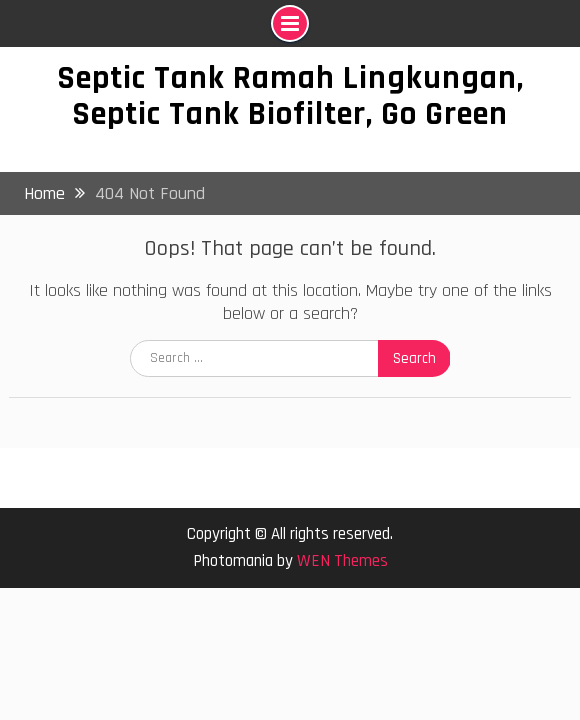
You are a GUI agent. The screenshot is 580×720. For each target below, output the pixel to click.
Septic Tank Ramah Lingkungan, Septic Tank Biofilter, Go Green (290, 96)
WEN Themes (342, 561)
